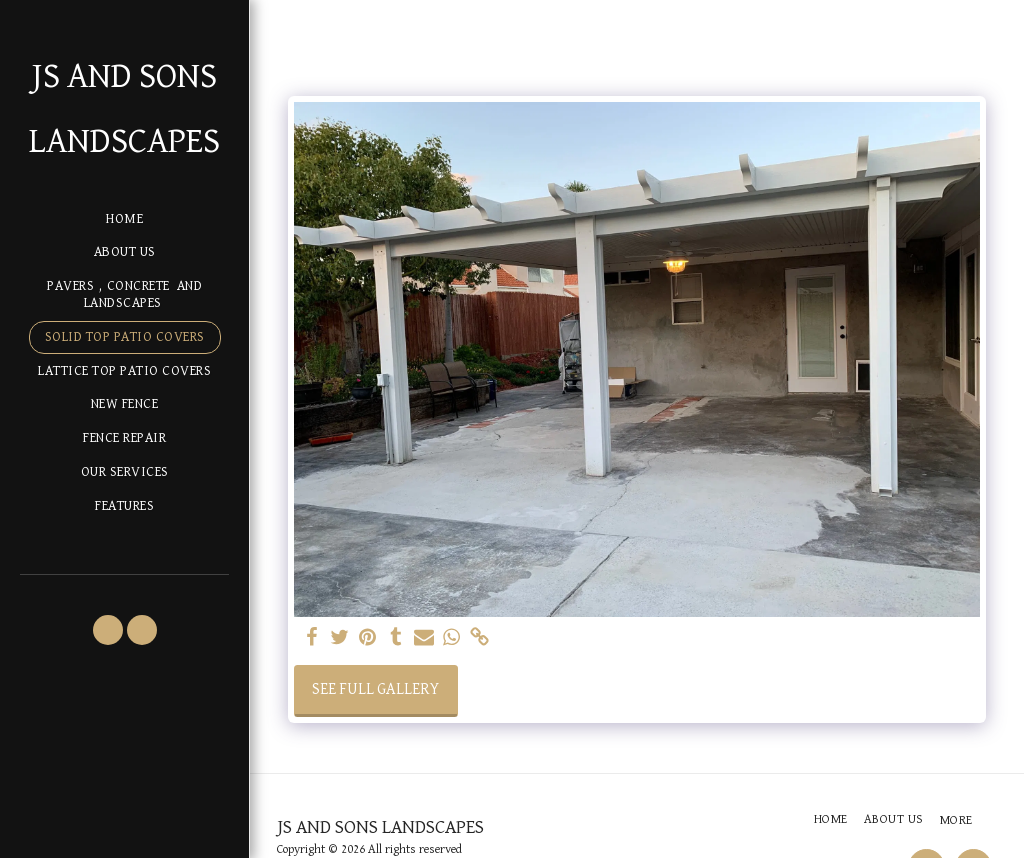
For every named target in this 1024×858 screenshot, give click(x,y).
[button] (108, 630)
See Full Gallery (375, 690)
